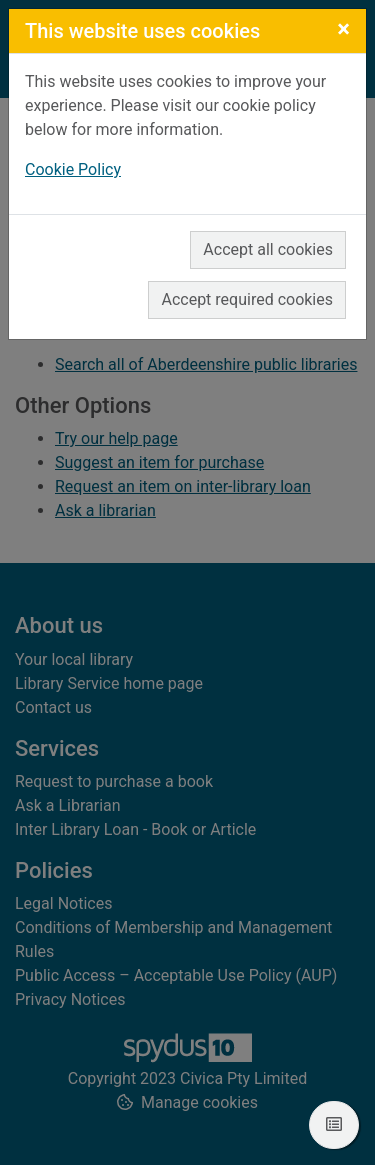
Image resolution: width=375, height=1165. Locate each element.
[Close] (343, 29)
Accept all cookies (268, 249)
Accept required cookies (247, 299)
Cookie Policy (73, 169)
